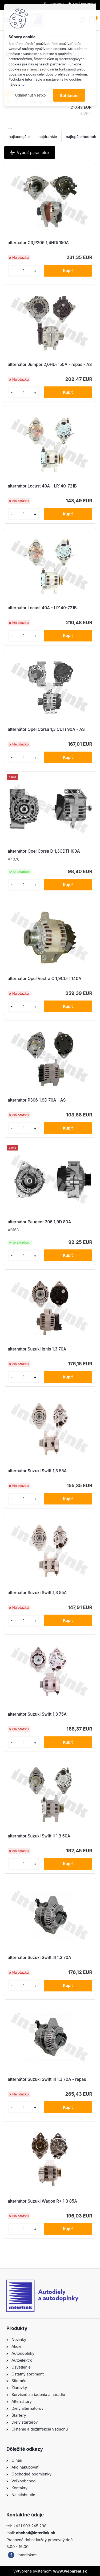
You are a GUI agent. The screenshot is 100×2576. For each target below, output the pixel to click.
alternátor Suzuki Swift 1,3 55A (37, 1470)
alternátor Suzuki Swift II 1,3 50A (39, 1836)
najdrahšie (47, 136)
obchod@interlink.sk (35, 2533)
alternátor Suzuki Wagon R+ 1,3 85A (42, 2201)
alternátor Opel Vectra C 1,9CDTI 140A (44, 978)
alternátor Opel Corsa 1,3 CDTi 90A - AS (46, 729)
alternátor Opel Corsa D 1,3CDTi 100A (44, 851)
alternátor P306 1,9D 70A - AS (37, 1100)
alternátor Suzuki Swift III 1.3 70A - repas (47, 2079)
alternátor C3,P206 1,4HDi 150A (38, 242)
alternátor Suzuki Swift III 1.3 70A (39, 1957)
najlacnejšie (19, 136)
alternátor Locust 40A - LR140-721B (42, 486)
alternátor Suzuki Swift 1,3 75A (37, 1714)
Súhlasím (69, 95)
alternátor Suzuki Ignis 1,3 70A (37, 1349)
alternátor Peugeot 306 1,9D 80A (39, 1221)
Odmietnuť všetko (30, 95)
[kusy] (23, 271)
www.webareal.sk (70, 2571)
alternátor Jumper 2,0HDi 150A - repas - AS (50, 364)
